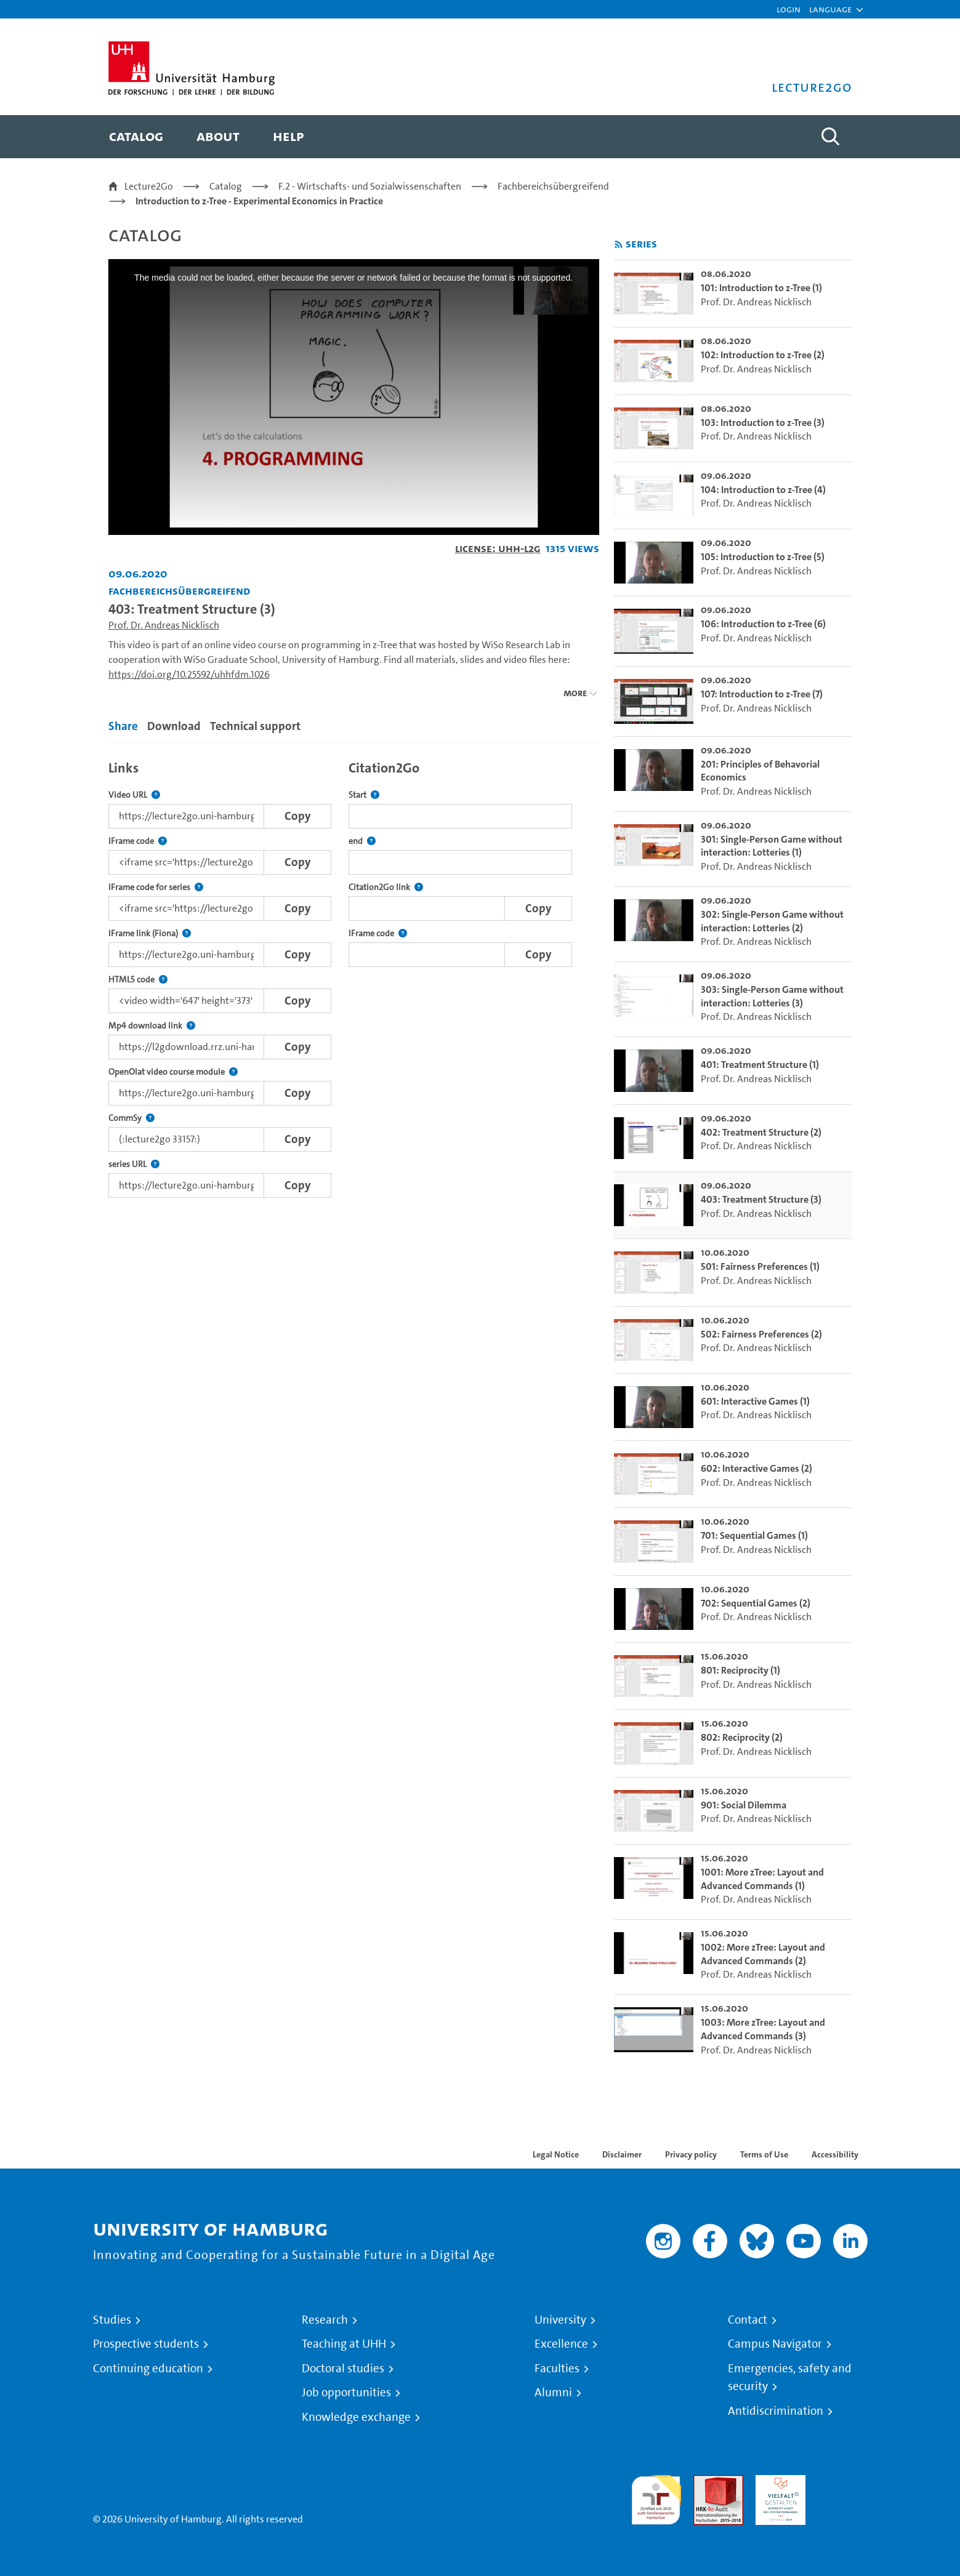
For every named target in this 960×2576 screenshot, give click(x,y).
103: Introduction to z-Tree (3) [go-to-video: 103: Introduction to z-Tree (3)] (763, 422)
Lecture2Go (148, 186)
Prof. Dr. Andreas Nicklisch (163, 625)
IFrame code (137, 841)
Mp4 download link (151, 1025)
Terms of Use (764, 2154)
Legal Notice (556, 2154)
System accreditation (843, 2489)
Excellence (561, 2344)
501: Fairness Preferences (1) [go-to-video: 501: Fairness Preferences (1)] (760, 1266)
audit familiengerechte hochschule (656, 2497)
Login (788, 8)
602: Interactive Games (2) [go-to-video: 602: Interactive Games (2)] (756, 1468)
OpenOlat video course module (173, 1071)
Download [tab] (174, 726)
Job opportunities (346, 2393)
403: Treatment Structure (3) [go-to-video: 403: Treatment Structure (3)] (761, 1199)
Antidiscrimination (775, 2411)
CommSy (131, 1118)
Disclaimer (622, 2154)
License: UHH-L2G (498, 548)
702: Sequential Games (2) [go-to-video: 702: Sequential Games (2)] (755, 1603)
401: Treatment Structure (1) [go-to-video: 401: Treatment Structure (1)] (760, 1064)
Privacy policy (691, 2154)
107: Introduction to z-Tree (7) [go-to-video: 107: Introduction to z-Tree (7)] (762, 694)
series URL (133, 1164)
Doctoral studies (343, 2369)
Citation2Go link (386, 887)
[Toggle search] (830, 136)
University (560, 2320)
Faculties (556, 2369)
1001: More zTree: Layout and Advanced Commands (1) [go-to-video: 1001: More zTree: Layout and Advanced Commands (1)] (762, 1879)
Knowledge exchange (356, 2417)
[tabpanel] (353, 976)
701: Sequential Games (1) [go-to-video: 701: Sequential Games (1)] (754, 1535)
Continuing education (148, 2369)
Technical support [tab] (255, 726)
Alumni (553, 2393)
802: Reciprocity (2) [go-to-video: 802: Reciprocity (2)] (742, 1737)
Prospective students (146, 2344)
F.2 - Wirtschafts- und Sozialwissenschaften (369, 186)
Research (325, 2320)
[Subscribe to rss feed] (618, 244)
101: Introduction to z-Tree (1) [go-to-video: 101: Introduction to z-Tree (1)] (761, 287)
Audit (705, 2482)
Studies (112, 2320)
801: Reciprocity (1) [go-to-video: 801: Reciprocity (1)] (740, 1670)
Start (364, 794)
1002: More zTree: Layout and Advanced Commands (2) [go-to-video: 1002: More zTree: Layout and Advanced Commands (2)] (763, 1954)
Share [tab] (123, 726)
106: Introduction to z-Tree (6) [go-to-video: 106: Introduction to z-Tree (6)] (763, 623)
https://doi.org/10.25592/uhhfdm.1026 (189, 674)
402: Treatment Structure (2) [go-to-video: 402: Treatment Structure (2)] (761, 1132)
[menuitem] (136, 136)
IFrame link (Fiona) (149, 933)
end (362, 841)
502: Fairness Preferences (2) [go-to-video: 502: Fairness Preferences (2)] (761, 1334)
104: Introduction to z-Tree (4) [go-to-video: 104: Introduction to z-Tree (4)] (763, 489)
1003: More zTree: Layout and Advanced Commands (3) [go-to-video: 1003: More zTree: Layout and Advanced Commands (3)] (763, 2029)
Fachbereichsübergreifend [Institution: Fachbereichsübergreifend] (179, 590)
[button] (830, 9)
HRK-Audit (777, 2482)
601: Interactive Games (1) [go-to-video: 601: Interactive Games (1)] (755, 1401)
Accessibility (835, 2154)
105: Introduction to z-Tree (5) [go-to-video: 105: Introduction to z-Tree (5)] (763, 556)
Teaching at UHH (344, 2344)
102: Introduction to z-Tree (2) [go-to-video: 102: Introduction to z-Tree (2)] (763, 354)
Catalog (225, 186)
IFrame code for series (155, 887)
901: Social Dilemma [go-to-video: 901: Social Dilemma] (743, 1805)
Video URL (134, 794)
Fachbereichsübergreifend (553, 186)
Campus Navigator (775, 2344)
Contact (747, 2320)
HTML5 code (137, 979)
